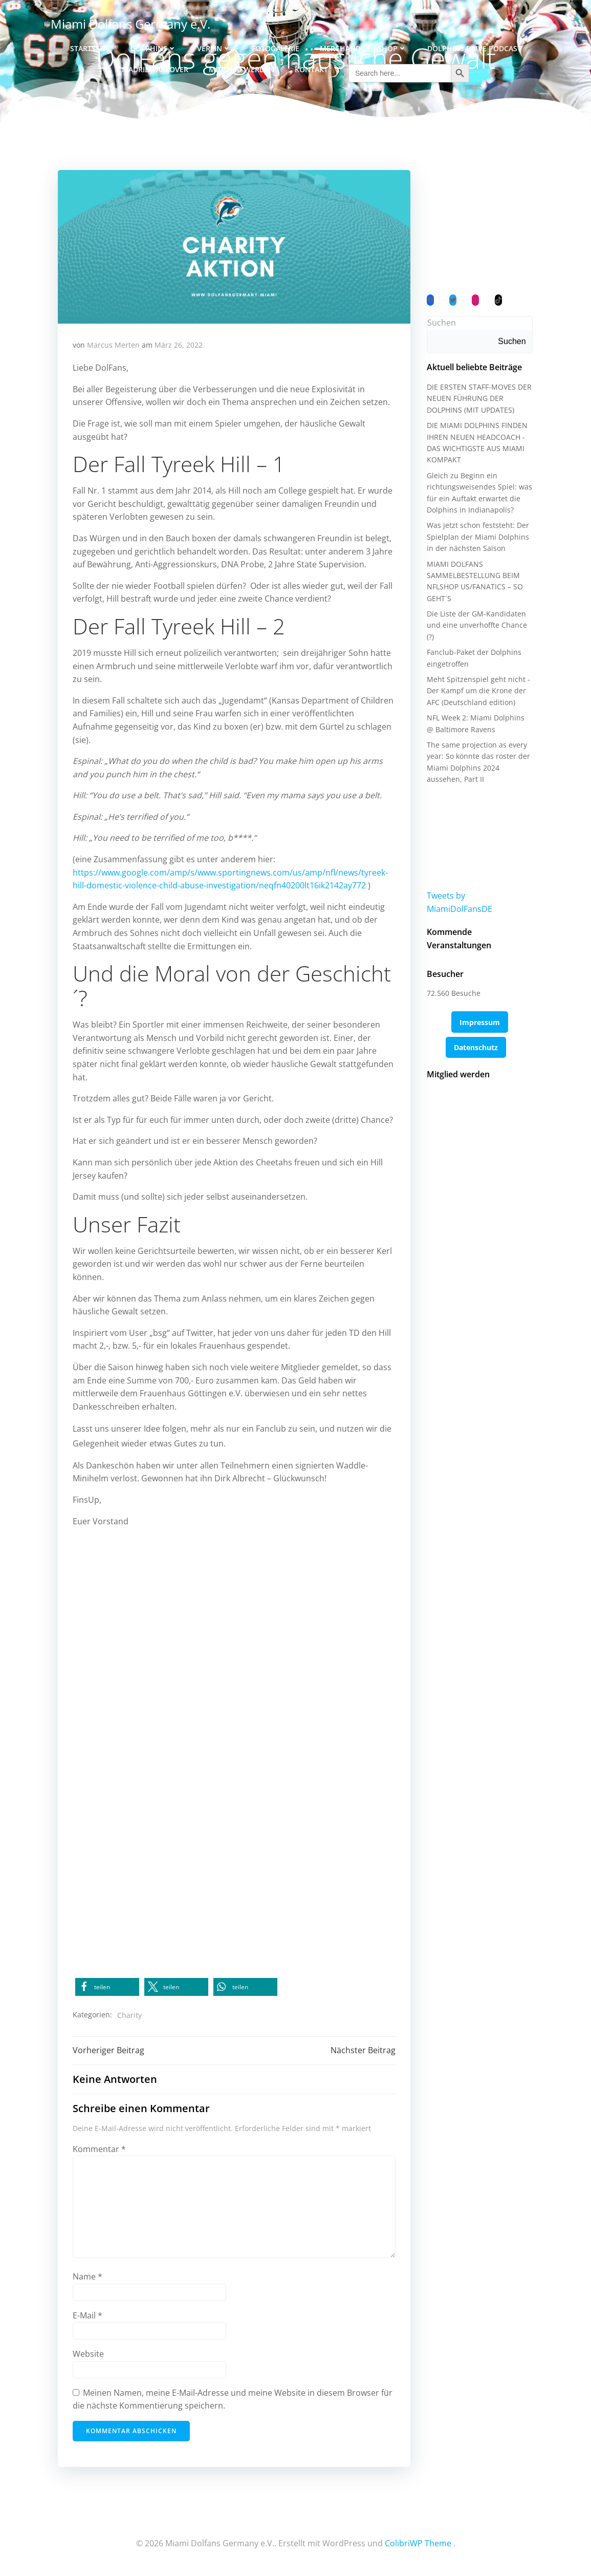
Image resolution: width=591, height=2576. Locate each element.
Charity (130, 2016)
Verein (214, 46)
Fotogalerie (275, 46)
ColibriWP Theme (418, 2545)
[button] (108, 1988)
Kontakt (311, 67)
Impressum (479, 1011)
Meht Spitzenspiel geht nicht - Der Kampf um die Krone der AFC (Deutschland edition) (478, 693)
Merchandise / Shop (363, 46)
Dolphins (153, 46)
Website (88, 2356)
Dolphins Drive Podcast (474, 46)
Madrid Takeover (155, 67)
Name (88, 2278)
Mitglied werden (241, 67)
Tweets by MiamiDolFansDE (479, 898)
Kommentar (99, 2151)
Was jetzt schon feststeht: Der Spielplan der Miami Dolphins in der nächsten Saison (477, 539)
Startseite (90, 46)
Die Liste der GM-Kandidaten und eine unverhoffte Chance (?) (476, 627)
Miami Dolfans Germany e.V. (130, 22)
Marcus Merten (113, 346)
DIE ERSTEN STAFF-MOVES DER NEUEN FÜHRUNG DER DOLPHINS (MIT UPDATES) (478, 401)
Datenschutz (476, 1036)
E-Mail (88, 2317)
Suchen (441, 325)
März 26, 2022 (179, 346)
